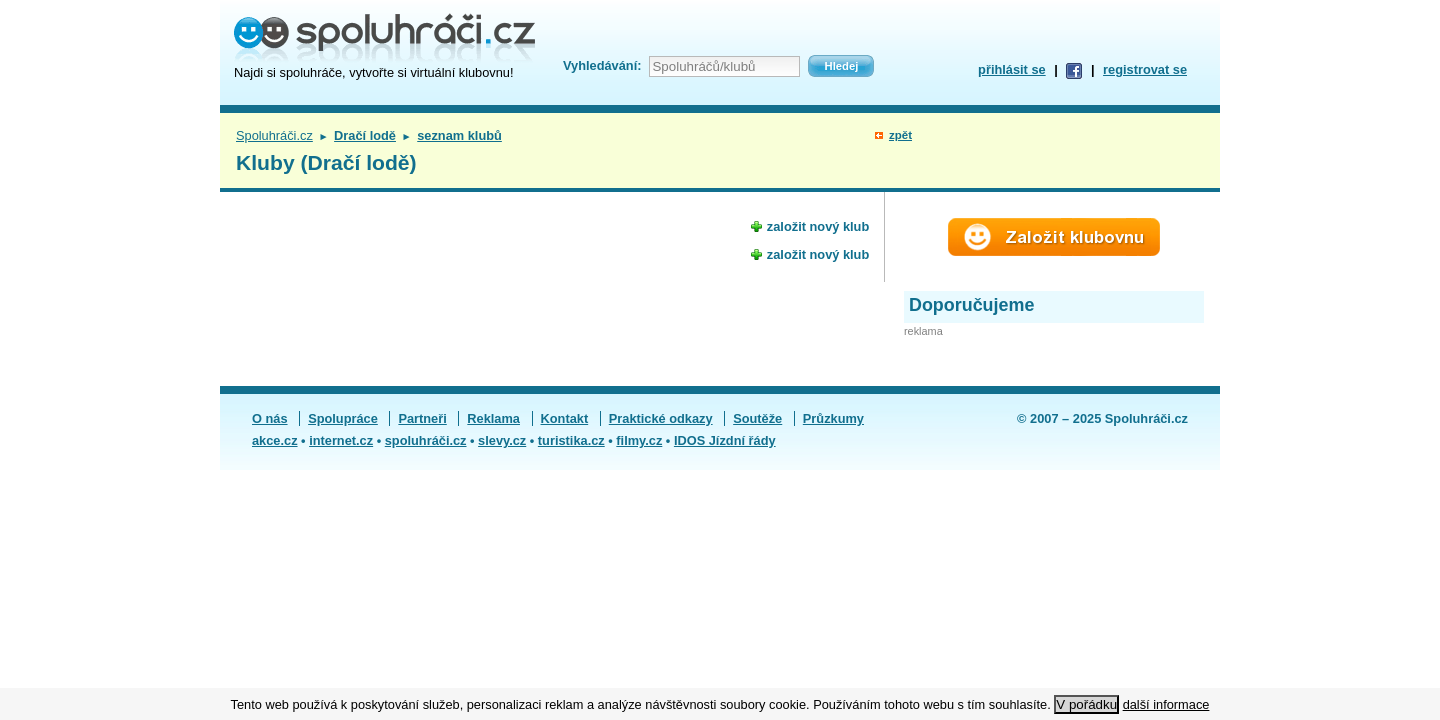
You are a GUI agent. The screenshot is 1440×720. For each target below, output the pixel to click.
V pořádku (1086, 704)
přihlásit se (1012, 69)
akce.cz (275, 440)
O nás (270, 418)
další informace (1166, 704)
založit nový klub (818, 226)
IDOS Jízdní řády (725, 440)
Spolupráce (343, 418)
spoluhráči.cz (426, 440)
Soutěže (757, 418)
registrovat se (1145, 69)
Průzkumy (833, 418)
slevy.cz (502, 440)
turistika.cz (571, 440)
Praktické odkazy (661, 418)
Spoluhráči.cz (274, 135)
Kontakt (565, 418)
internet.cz (341, 440)
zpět (900, 135)
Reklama (493, 418)
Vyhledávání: (602, 65)
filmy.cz (639, 440)
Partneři (422, 418)
